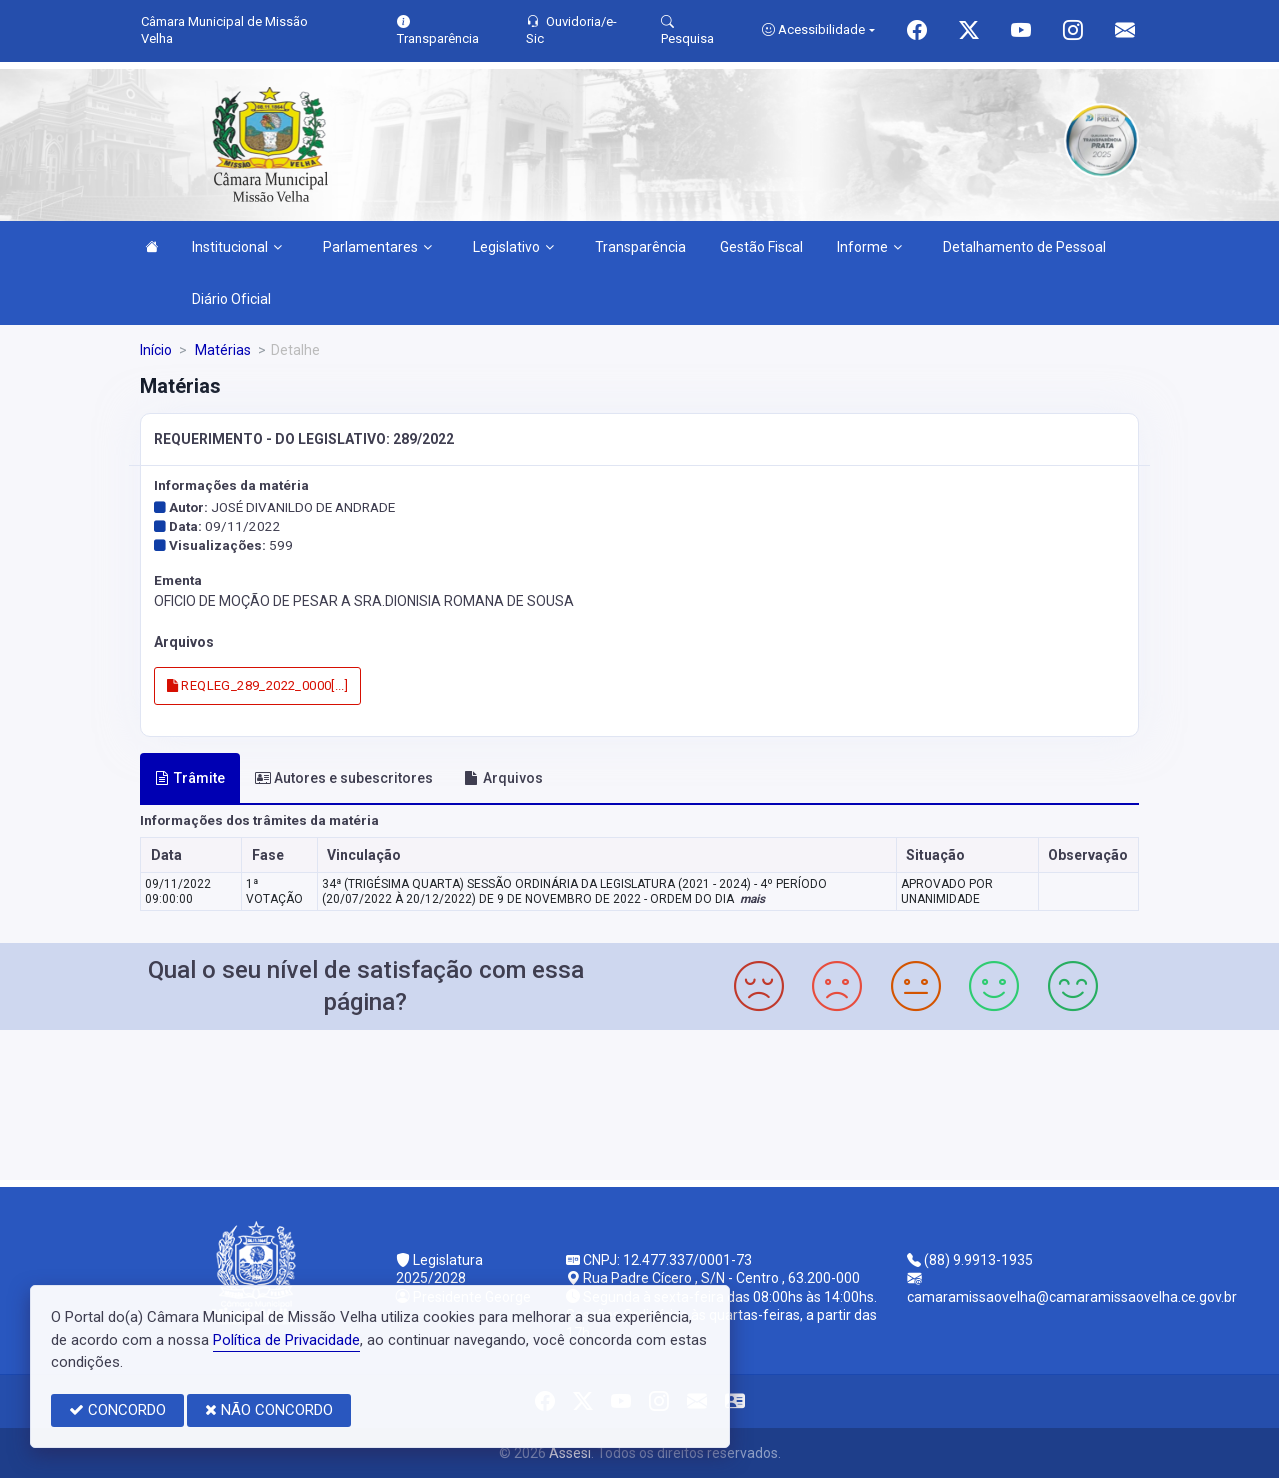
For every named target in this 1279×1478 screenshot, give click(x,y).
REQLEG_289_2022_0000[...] (258, 685)
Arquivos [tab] (503, 778)
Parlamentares (377, 247)
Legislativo (513, 247)
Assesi (570, 1453)
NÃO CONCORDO (269, 1410)
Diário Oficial (231, 299)
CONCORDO (117, 1410)
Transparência (640, 247)
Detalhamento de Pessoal (1024, 247)
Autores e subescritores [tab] (344, 778)
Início (156, 350)
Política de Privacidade (286, 1340)
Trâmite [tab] (190, 778)
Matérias (221, 350)
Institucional (237, 247)
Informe (869, 247)
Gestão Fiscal (761, 247)
